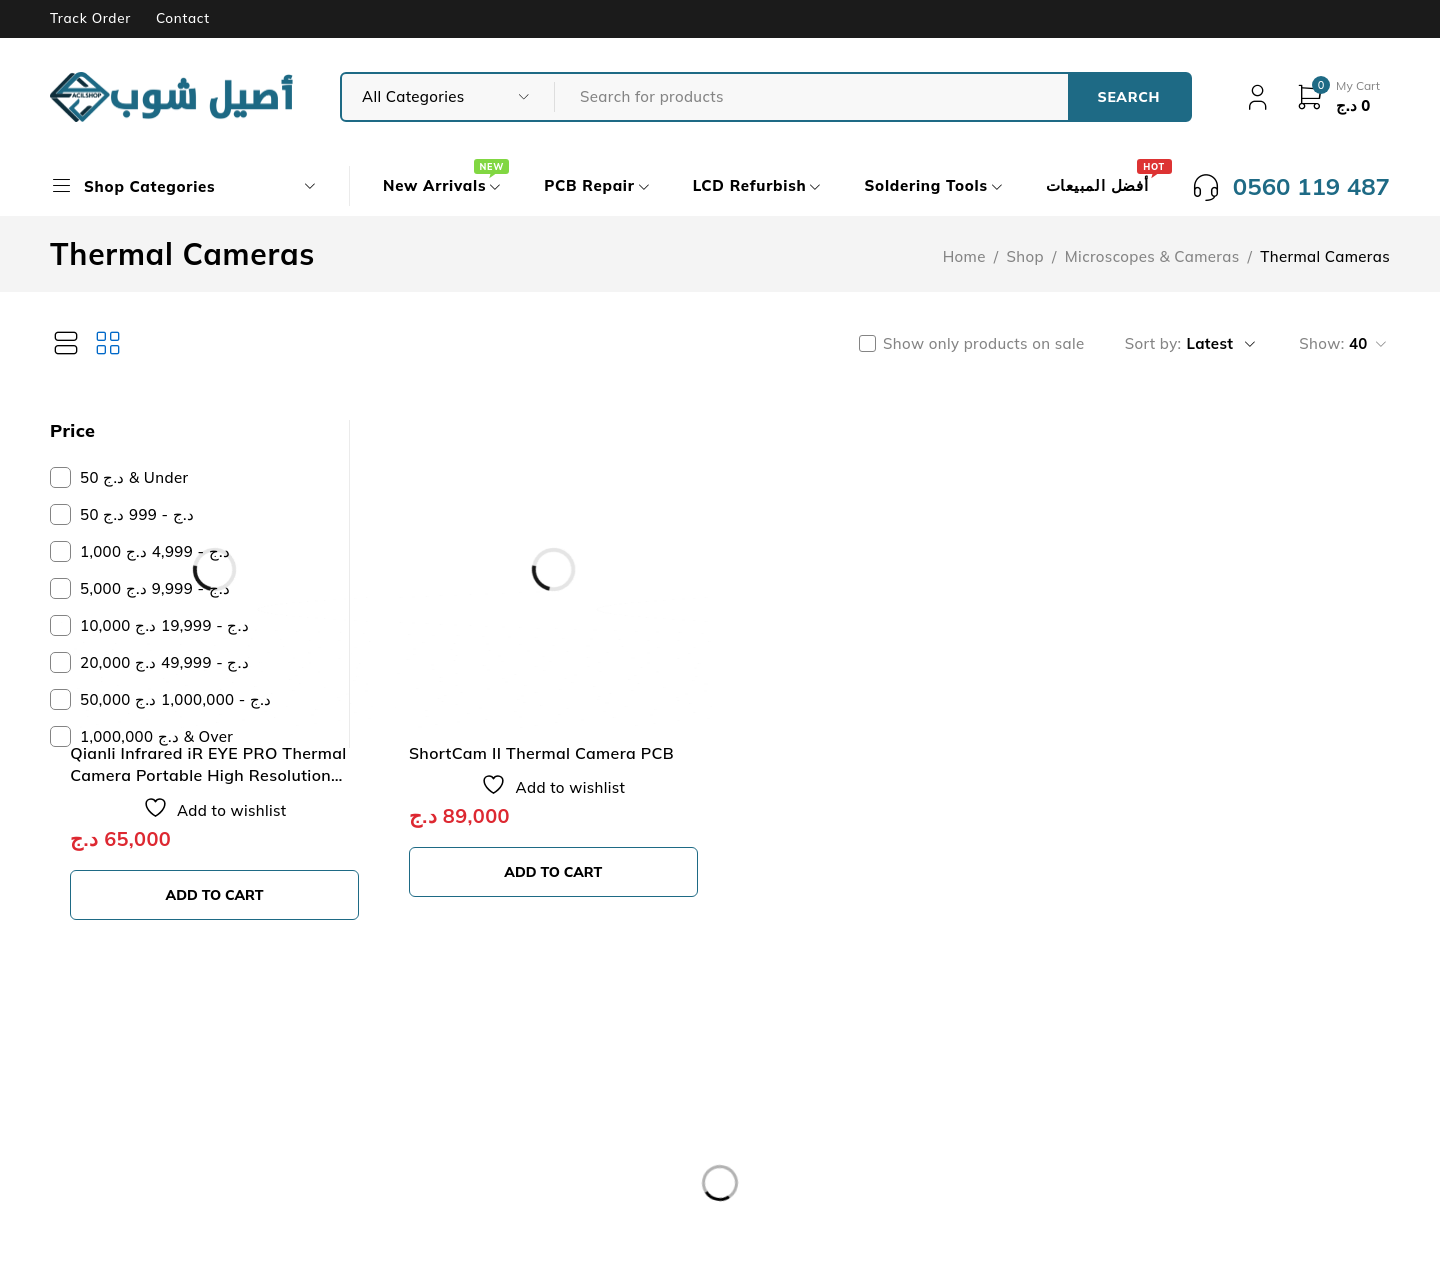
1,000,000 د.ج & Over (156, 736)
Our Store (114, 1087)
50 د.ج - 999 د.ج (137, 514)
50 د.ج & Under (134, 477)
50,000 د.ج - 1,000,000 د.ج (176, 699)
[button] (499, 813)
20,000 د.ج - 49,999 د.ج (164, 662)
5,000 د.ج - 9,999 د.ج (155, 588)
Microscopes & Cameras (1152, 256)
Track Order (90, 18)
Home (964, 256)
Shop (1025, 256)
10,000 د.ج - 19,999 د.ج (164, 625)
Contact (183, 18)
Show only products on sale (984, 344)
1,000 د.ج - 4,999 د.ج (155, 551)
